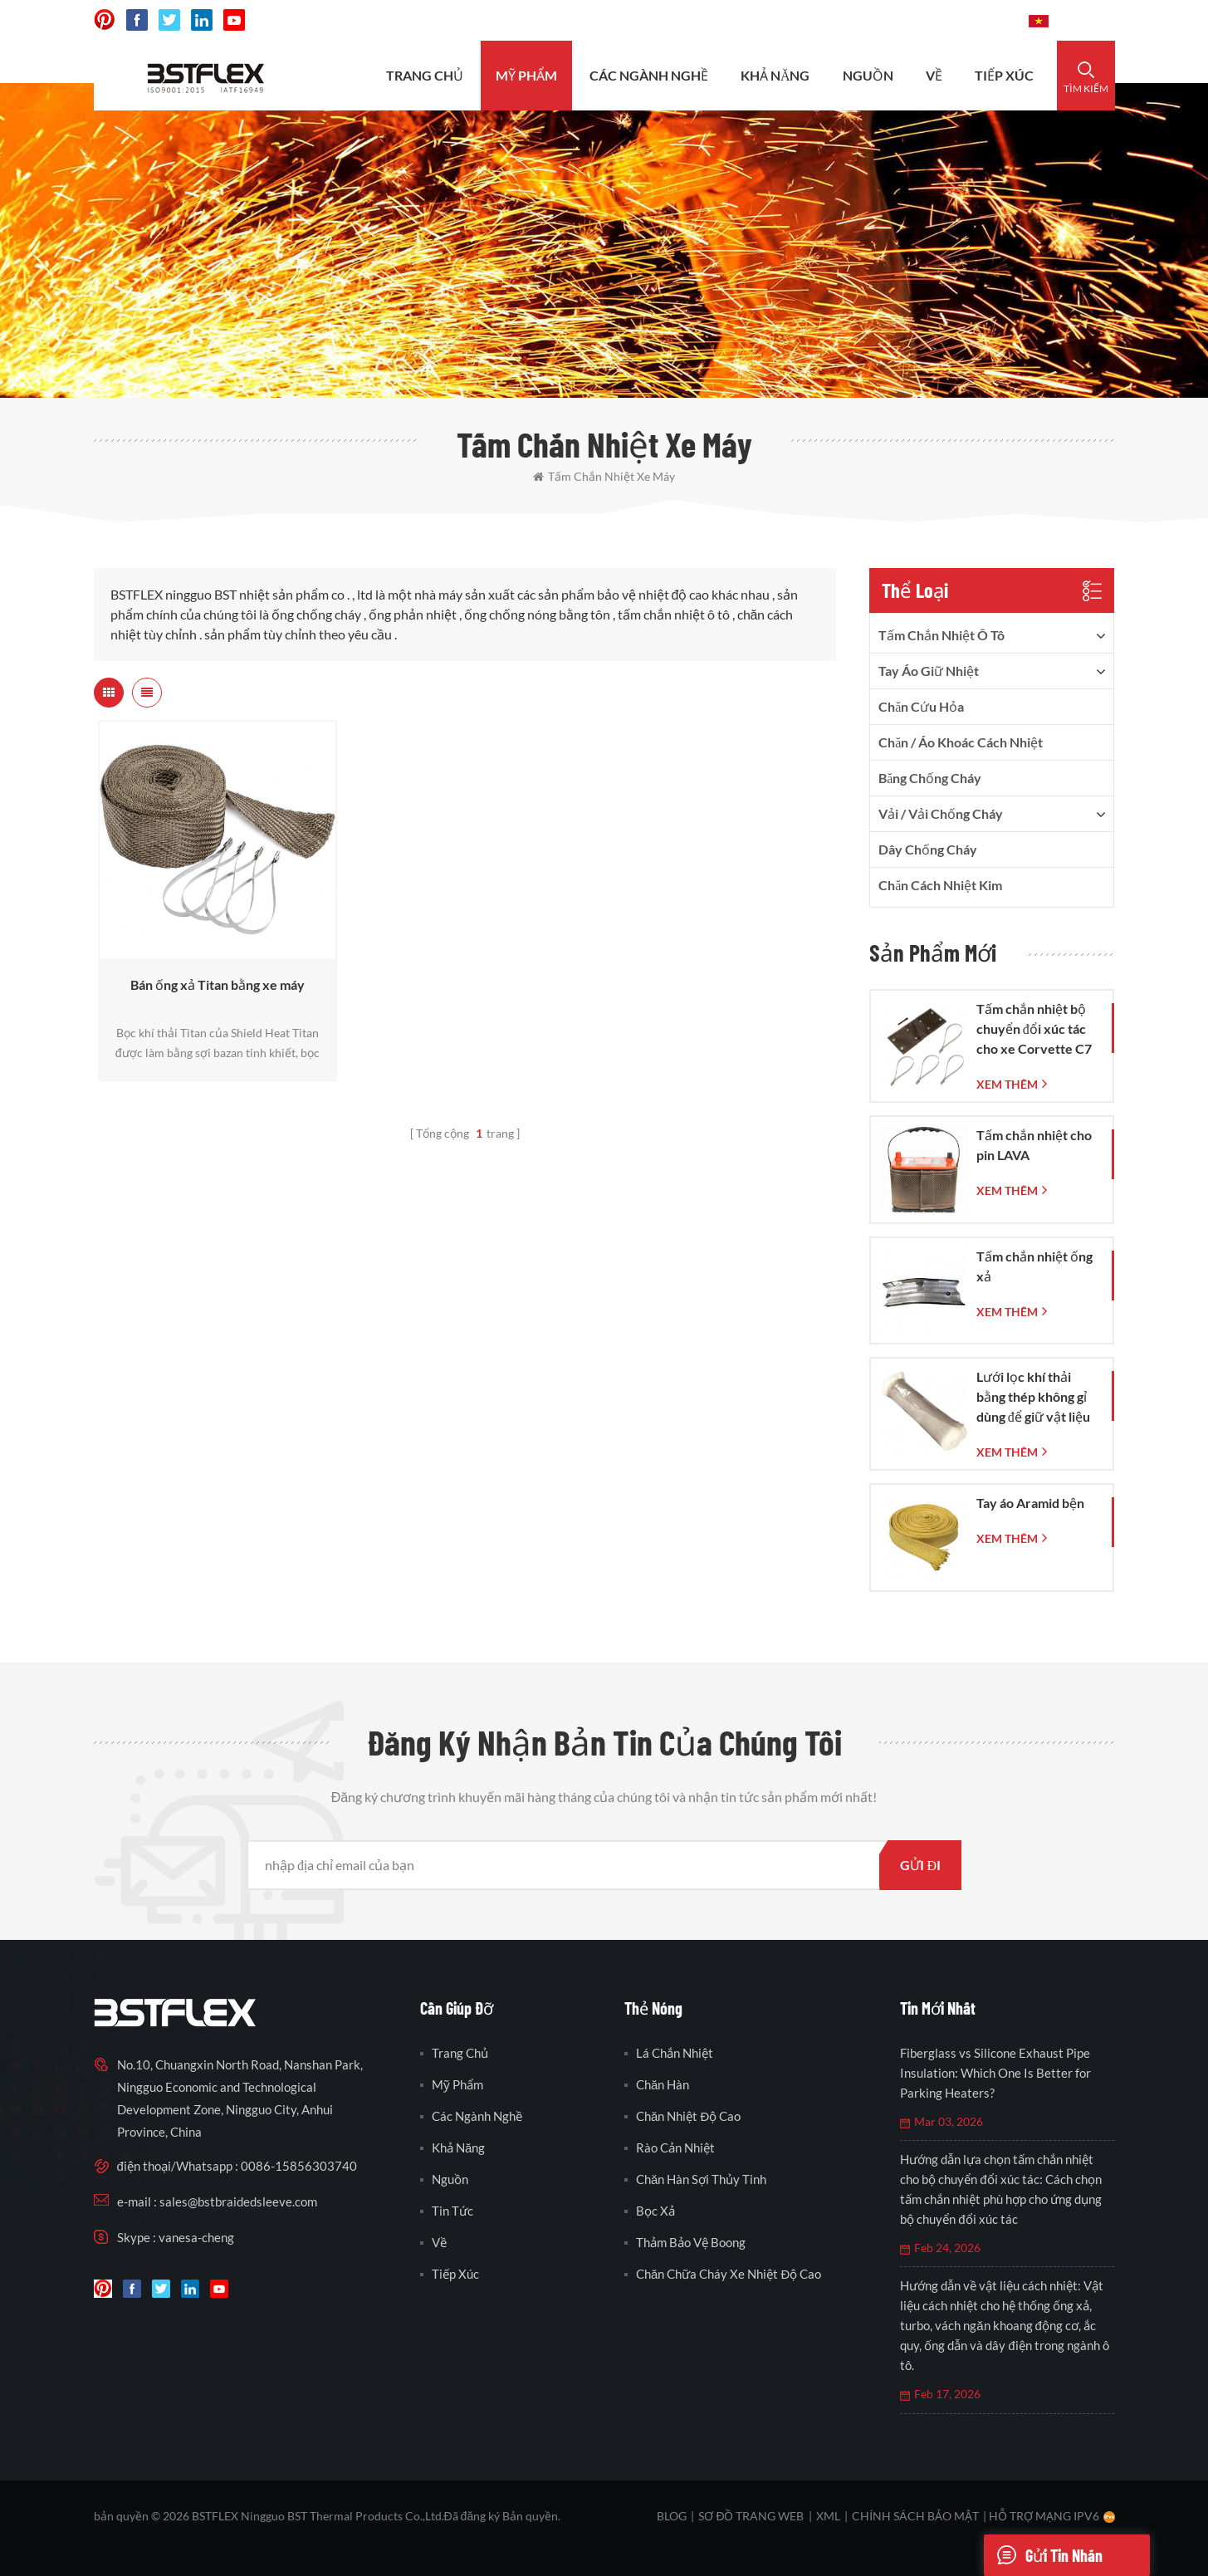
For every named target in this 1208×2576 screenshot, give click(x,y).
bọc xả (655, 2210)
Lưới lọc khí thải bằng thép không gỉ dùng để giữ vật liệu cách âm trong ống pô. (1033, 1398)
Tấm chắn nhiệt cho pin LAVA (1034, 1145)
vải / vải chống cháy (940, 813)
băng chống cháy (929, 778)
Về (934, 75)
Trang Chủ (424, 75)
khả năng (775, 75)
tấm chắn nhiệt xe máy (604, 476)
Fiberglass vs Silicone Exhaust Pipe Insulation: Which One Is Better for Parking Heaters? (995, 2072)
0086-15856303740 (953, 20)
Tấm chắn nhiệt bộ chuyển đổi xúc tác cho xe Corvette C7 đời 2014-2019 (1034, 1030)
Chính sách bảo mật (915, 2516)
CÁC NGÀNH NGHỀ (648, 75)
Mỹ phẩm (526, 75)
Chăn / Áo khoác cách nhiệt (960, 742)
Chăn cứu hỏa (921, 706)
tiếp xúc (1004, 75)
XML (828, 2516)
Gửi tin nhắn (1043, 2555)
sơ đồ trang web (751, 2516)
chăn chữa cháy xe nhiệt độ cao (728, 2273)
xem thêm (1007, 1084)
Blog (672, 2516)
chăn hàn (662, 2084)
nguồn (868, 75)
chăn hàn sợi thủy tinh (701, 2179)
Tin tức (452, 2210)
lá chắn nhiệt (674, 2052)
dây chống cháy (927, 849)
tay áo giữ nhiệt (928, 670)
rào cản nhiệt (675, 2147)
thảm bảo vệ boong (691, 2242)
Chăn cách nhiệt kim (940, 885)
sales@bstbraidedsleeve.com (785, 20)
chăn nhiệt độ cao (688, 2115)
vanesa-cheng (196, 2237)
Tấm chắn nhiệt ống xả (1034, 1266)
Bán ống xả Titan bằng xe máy (217, 984)
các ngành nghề (477, 2115)
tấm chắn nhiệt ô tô (941, 635)
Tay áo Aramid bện (1030, 1503)
